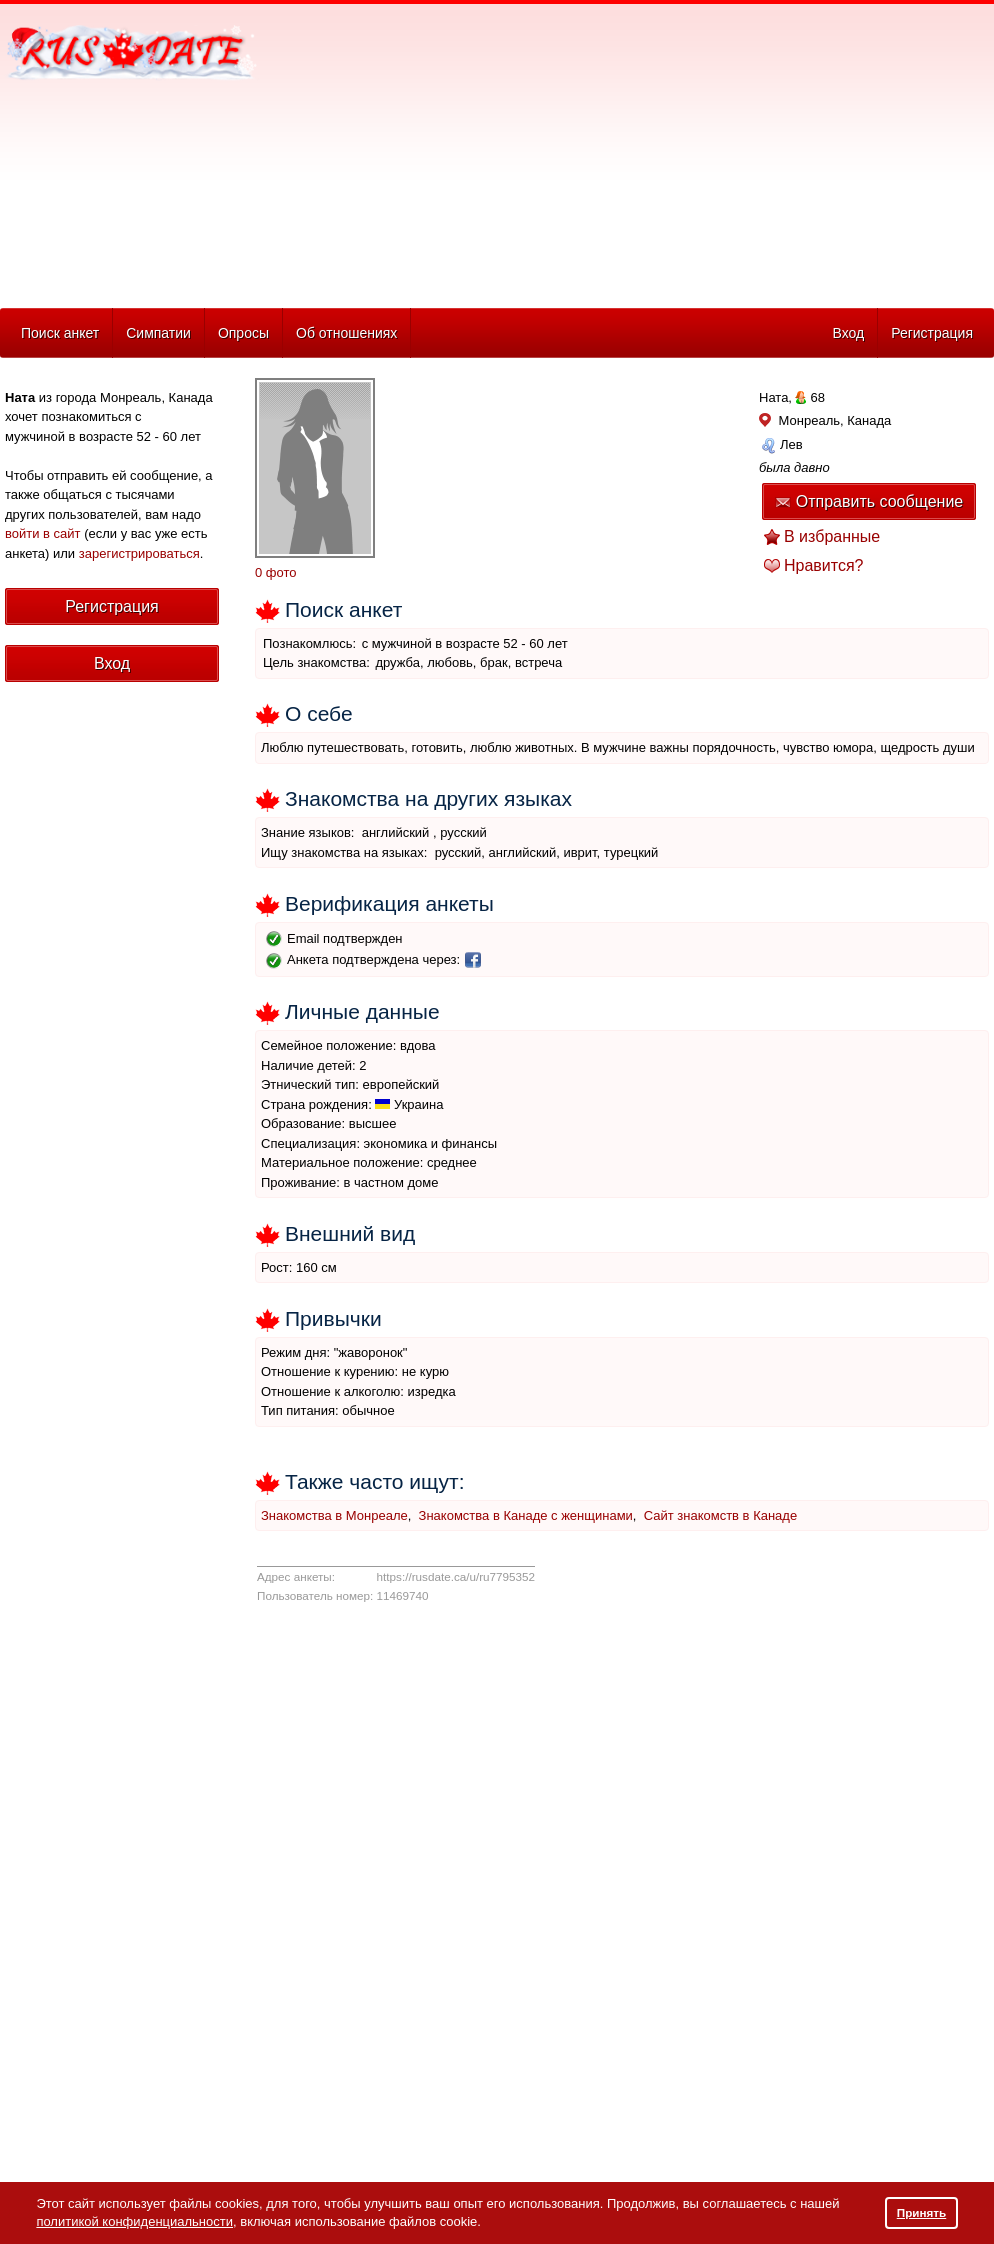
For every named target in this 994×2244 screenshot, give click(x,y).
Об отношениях (346, 333)
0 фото (276, 572)
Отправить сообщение (869, 501)
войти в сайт (43, 533)
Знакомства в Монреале (334, 1515)
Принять (922, 2212)
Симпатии (158, 333)
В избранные (832, 536)
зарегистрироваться (139, 553)
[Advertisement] (485, 151)
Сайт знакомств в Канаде (720, 1515)
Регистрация (932, 333)
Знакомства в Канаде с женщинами (526, 1515)
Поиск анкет (60, 333)
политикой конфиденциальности (134, 2221)
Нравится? (824, 565)
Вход (848, 333)
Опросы (243, 333)
